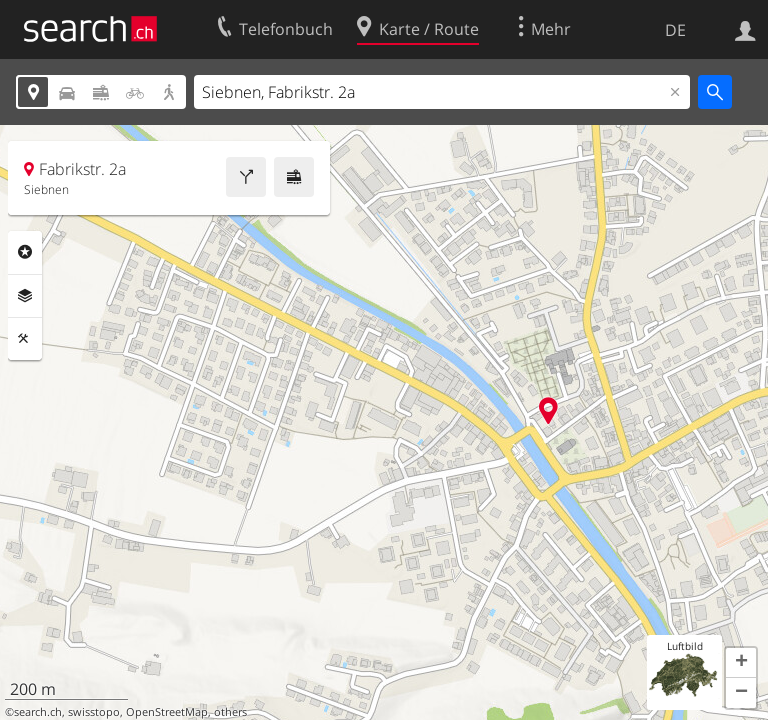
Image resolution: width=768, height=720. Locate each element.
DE (675, 30)
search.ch (38, 712)
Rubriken (25, 252)
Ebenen (25, 296)
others (230, 712)
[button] (741, 663)
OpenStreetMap (167, 712)
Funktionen (25, 339)
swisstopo (94, 712)
